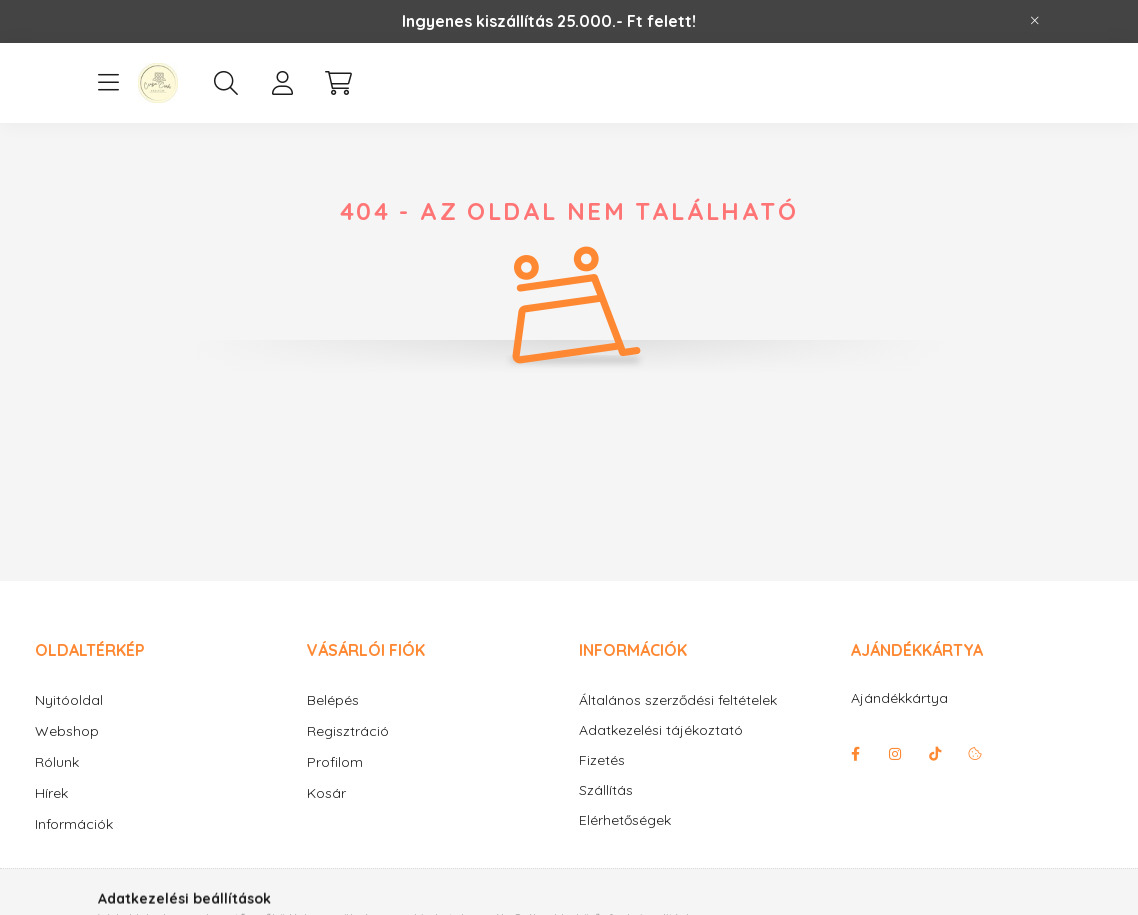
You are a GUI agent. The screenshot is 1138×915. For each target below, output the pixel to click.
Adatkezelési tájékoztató (661, 730)
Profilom (335, 762)
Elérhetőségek (625, 820)
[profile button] (282, 83)
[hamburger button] (108, 83)
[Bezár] (1035, 21)
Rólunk (57, 762)
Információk (74, 824)
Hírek (51, 793)
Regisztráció (348, 731)
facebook (855, 754)
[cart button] (338, 83)
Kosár (326, 793)
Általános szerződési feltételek (678, 700)
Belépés (333, 700)
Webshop (67, 731)
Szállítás (606, 790)
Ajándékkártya (899, 698)
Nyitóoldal (69, 700)
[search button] (226, 83)
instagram (895, 754)
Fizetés (602, 760)
